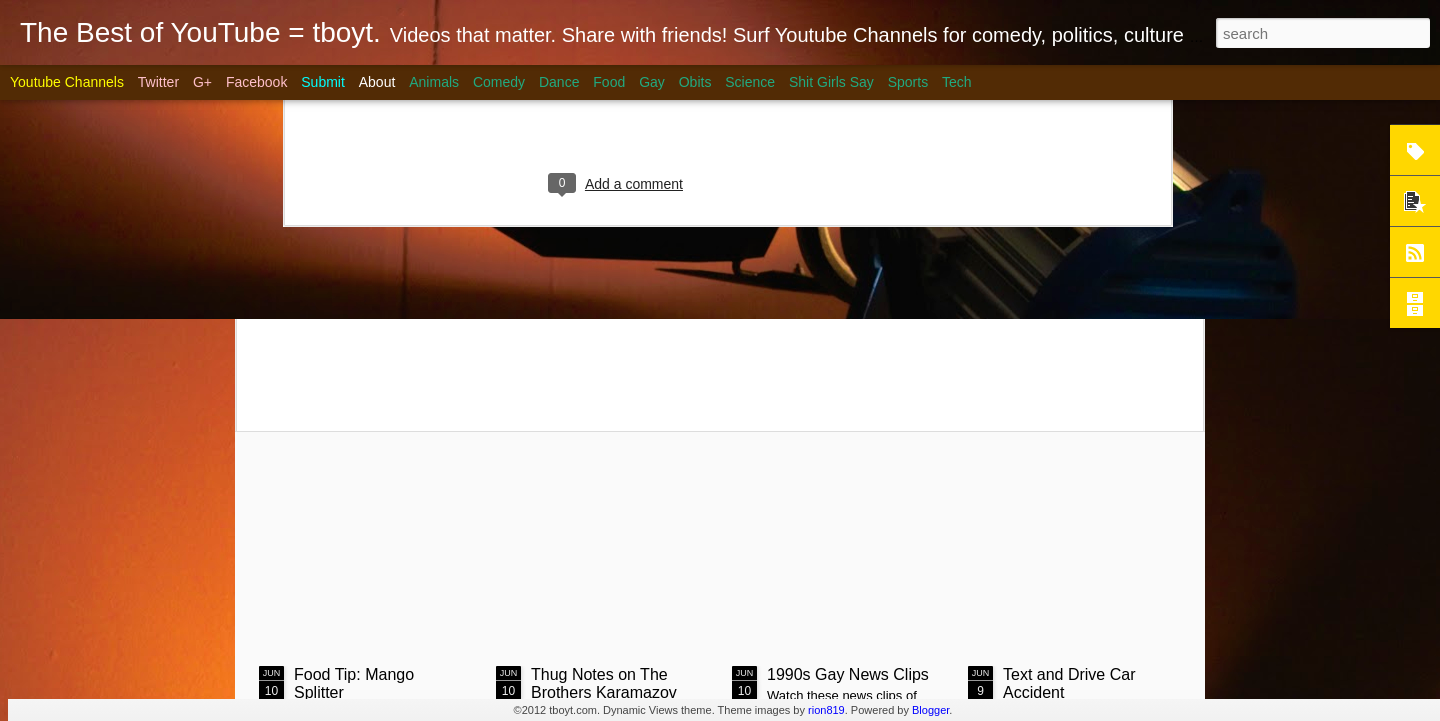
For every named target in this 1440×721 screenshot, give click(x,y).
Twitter (158, 82)
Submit (323, 82)
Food (609, 82)
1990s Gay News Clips (848, 674)
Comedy (499, 82)
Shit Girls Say (831, 82)
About (377, 82)
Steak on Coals (410, 267)
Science (750, 82)
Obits (695, 82)
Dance (559, 82)
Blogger (930, 710)
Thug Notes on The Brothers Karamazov (604, 683)
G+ (202, 82)
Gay (652, 82)
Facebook (256, 82)
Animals (434, 82)
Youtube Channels (67, 82)
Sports (908, 82)
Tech (957, 82)
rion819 (826, 710)
